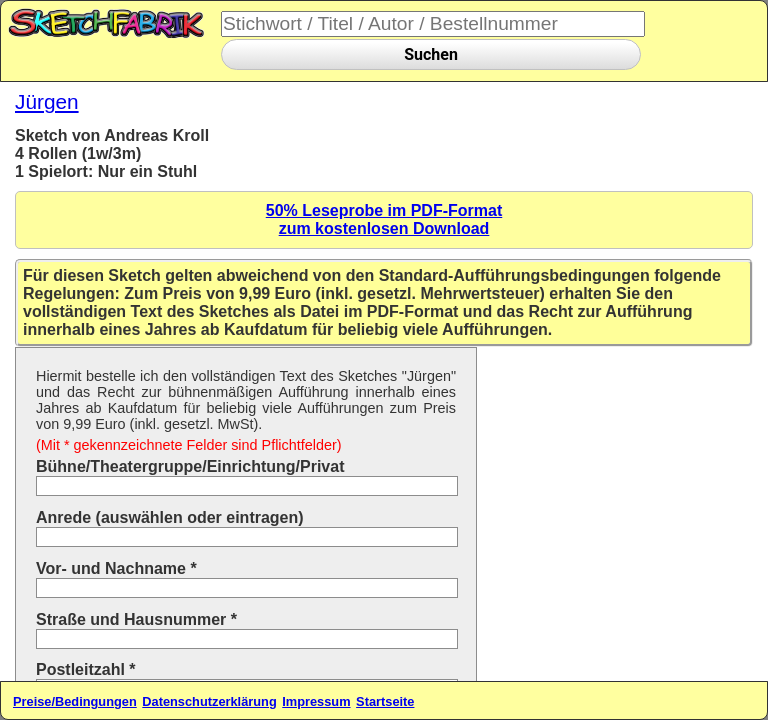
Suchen (431, 54)
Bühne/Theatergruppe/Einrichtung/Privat (190, 466)
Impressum (316, 701)
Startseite (385, 701)
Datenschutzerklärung (209, 701)
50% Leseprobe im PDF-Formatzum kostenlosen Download (384, 219)
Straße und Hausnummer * (136, 619)
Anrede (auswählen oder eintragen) (170, 517)
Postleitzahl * (86, 669)
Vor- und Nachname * (116, 568)
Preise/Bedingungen (75, 701)
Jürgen (47, 101)
